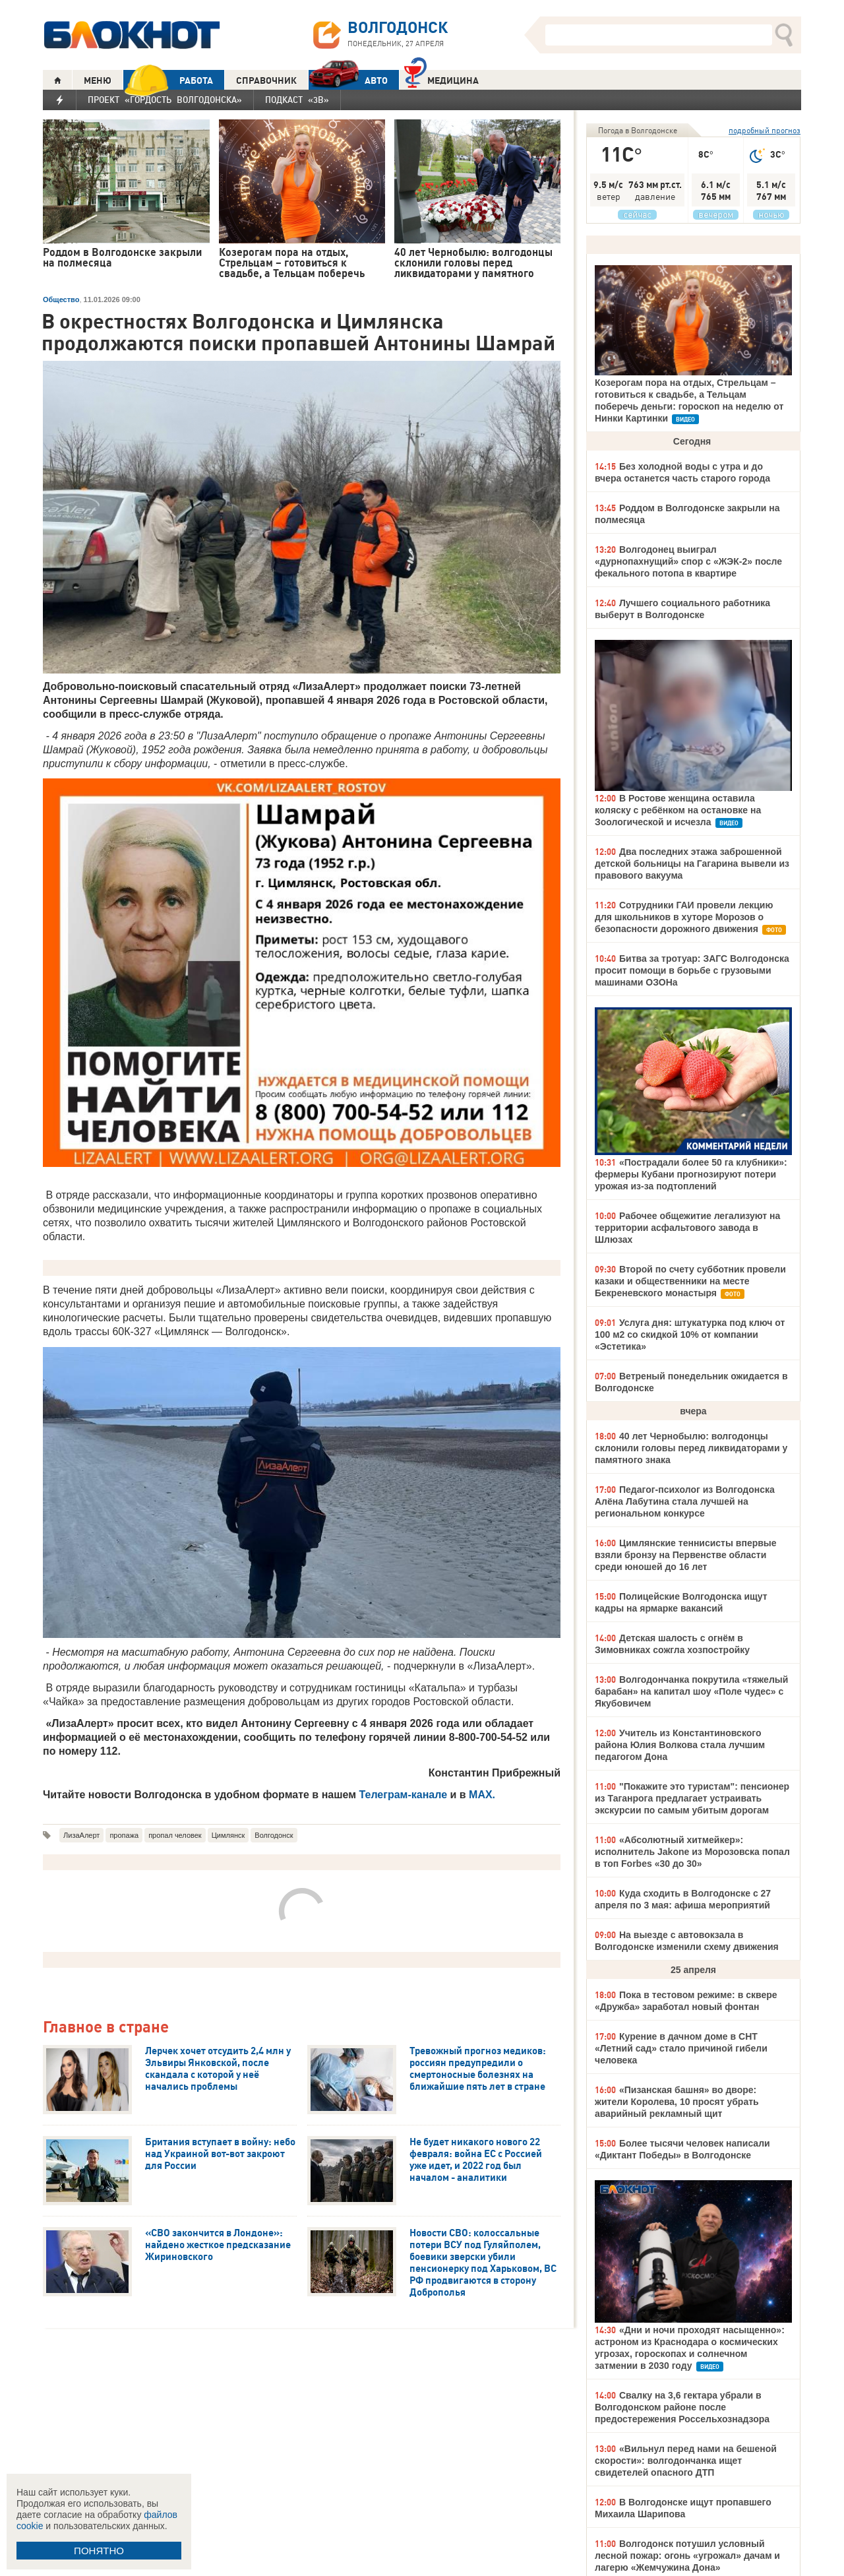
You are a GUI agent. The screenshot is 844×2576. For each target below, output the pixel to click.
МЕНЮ (97, 80)
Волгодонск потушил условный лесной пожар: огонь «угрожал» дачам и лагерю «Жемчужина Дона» (687, 2555)
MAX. (482, 1794)
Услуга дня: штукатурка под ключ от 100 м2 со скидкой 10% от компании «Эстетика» (690, 1334)
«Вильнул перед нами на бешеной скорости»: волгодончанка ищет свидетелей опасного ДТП (686, 2460)
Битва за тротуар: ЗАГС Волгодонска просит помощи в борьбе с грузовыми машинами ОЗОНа (692, 970)
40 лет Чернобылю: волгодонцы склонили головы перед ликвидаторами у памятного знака (691, 1448)
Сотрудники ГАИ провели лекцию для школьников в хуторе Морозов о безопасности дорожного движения (684, 917)
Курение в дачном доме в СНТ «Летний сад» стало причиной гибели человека (681, 2048)
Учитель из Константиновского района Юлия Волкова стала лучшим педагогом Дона (680, 1745)
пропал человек (175, 1835)
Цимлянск (228, 1835)
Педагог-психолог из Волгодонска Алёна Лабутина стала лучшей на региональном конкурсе (685, 1501)
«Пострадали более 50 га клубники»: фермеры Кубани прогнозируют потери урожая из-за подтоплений (691, 1174)
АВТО (348, 80)
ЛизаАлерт (81, 1835)
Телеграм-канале (403, 1794)
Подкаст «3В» (297, 99)
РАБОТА (168, 80)
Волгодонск (274, 1835)
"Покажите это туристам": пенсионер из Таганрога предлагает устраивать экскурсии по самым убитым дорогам (692, 1798)
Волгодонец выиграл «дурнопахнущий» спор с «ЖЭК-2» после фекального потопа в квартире (688, 561)
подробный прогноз (764, 130)
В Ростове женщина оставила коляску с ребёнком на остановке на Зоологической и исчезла (678, 810)
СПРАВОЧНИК (266, 80)
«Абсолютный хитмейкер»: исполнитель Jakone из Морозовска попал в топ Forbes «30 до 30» (692, 1852)
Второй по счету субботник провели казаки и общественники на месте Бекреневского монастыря (690, 1281)
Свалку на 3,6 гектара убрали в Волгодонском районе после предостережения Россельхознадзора (682, 2407)
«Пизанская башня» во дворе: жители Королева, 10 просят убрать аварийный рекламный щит (677, 2102)
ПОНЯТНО (99, 2550)
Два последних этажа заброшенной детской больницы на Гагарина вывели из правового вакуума (692, 863)
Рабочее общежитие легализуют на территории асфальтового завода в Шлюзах (687, 1227)
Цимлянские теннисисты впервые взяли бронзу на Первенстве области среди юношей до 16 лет (686, 1555)
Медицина (441, 79)
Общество (61, 299)
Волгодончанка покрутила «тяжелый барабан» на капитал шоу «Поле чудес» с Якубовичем (691, 1691)
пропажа (123, 1835)
